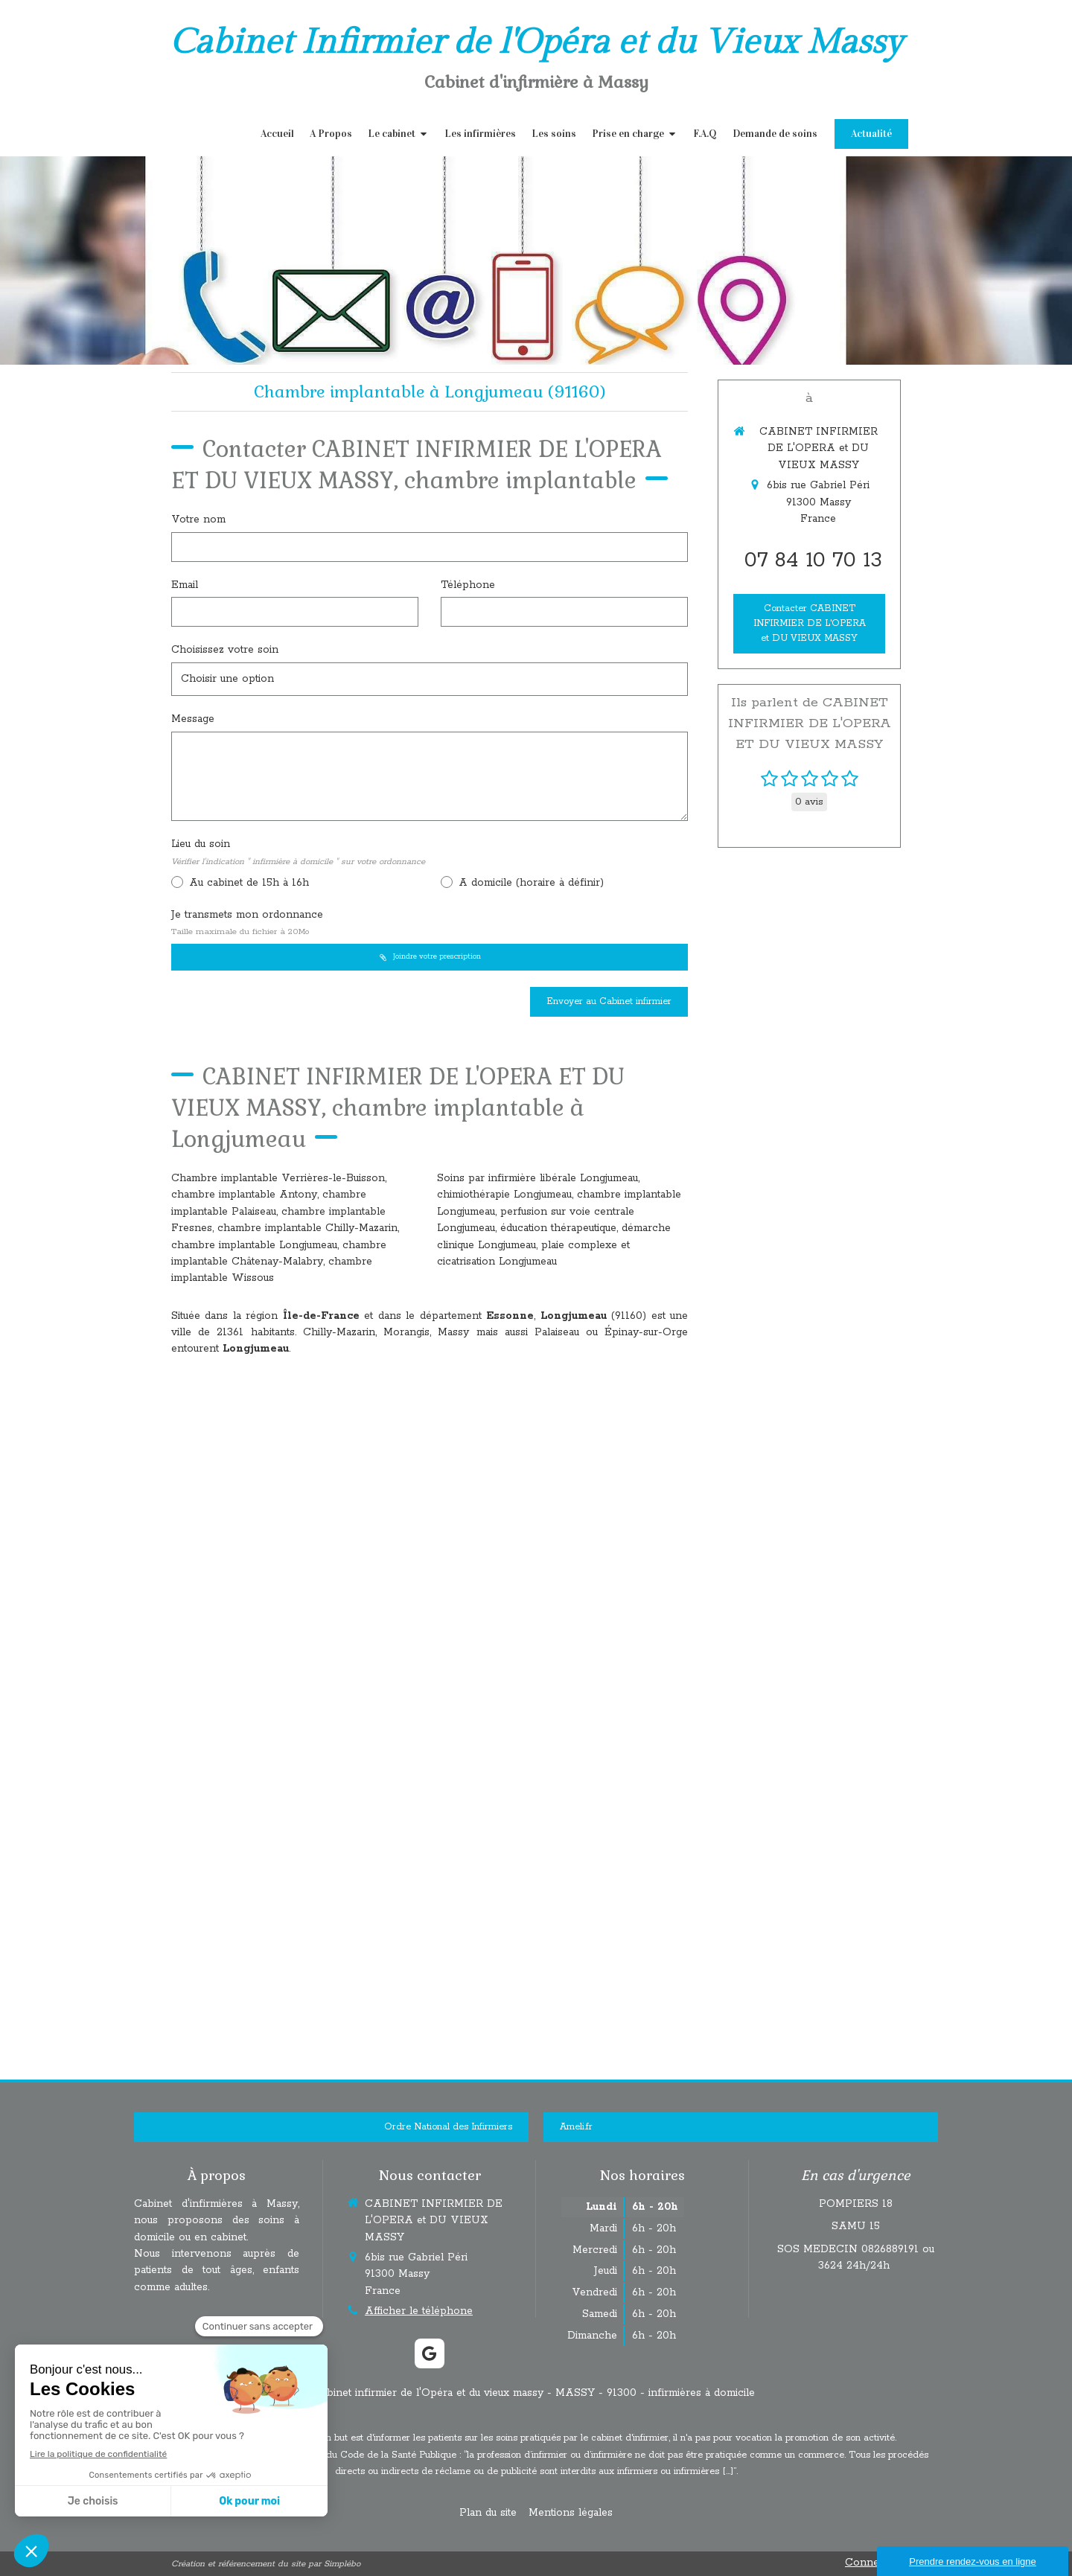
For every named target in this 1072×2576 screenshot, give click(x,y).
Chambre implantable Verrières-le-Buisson (278, 1178)
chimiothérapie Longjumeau (504, 1194)
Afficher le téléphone (419, 2311)
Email (184, 585)
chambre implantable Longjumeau (254, 1245)
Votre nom (198, 519)
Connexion (873, 2562)
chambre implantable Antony (244, 1194)
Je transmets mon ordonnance (247, 923)
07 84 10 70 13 (813, 560)
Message (192, 719)
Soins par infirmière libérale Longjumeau (537, 1178)
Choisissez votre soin (224, 649)
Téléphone (468, 585)
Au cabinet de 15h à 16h (247, 882)
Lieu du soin (298, 852)
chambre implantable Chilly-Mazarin (307, 1228)
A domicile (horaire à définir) (529, 882)
